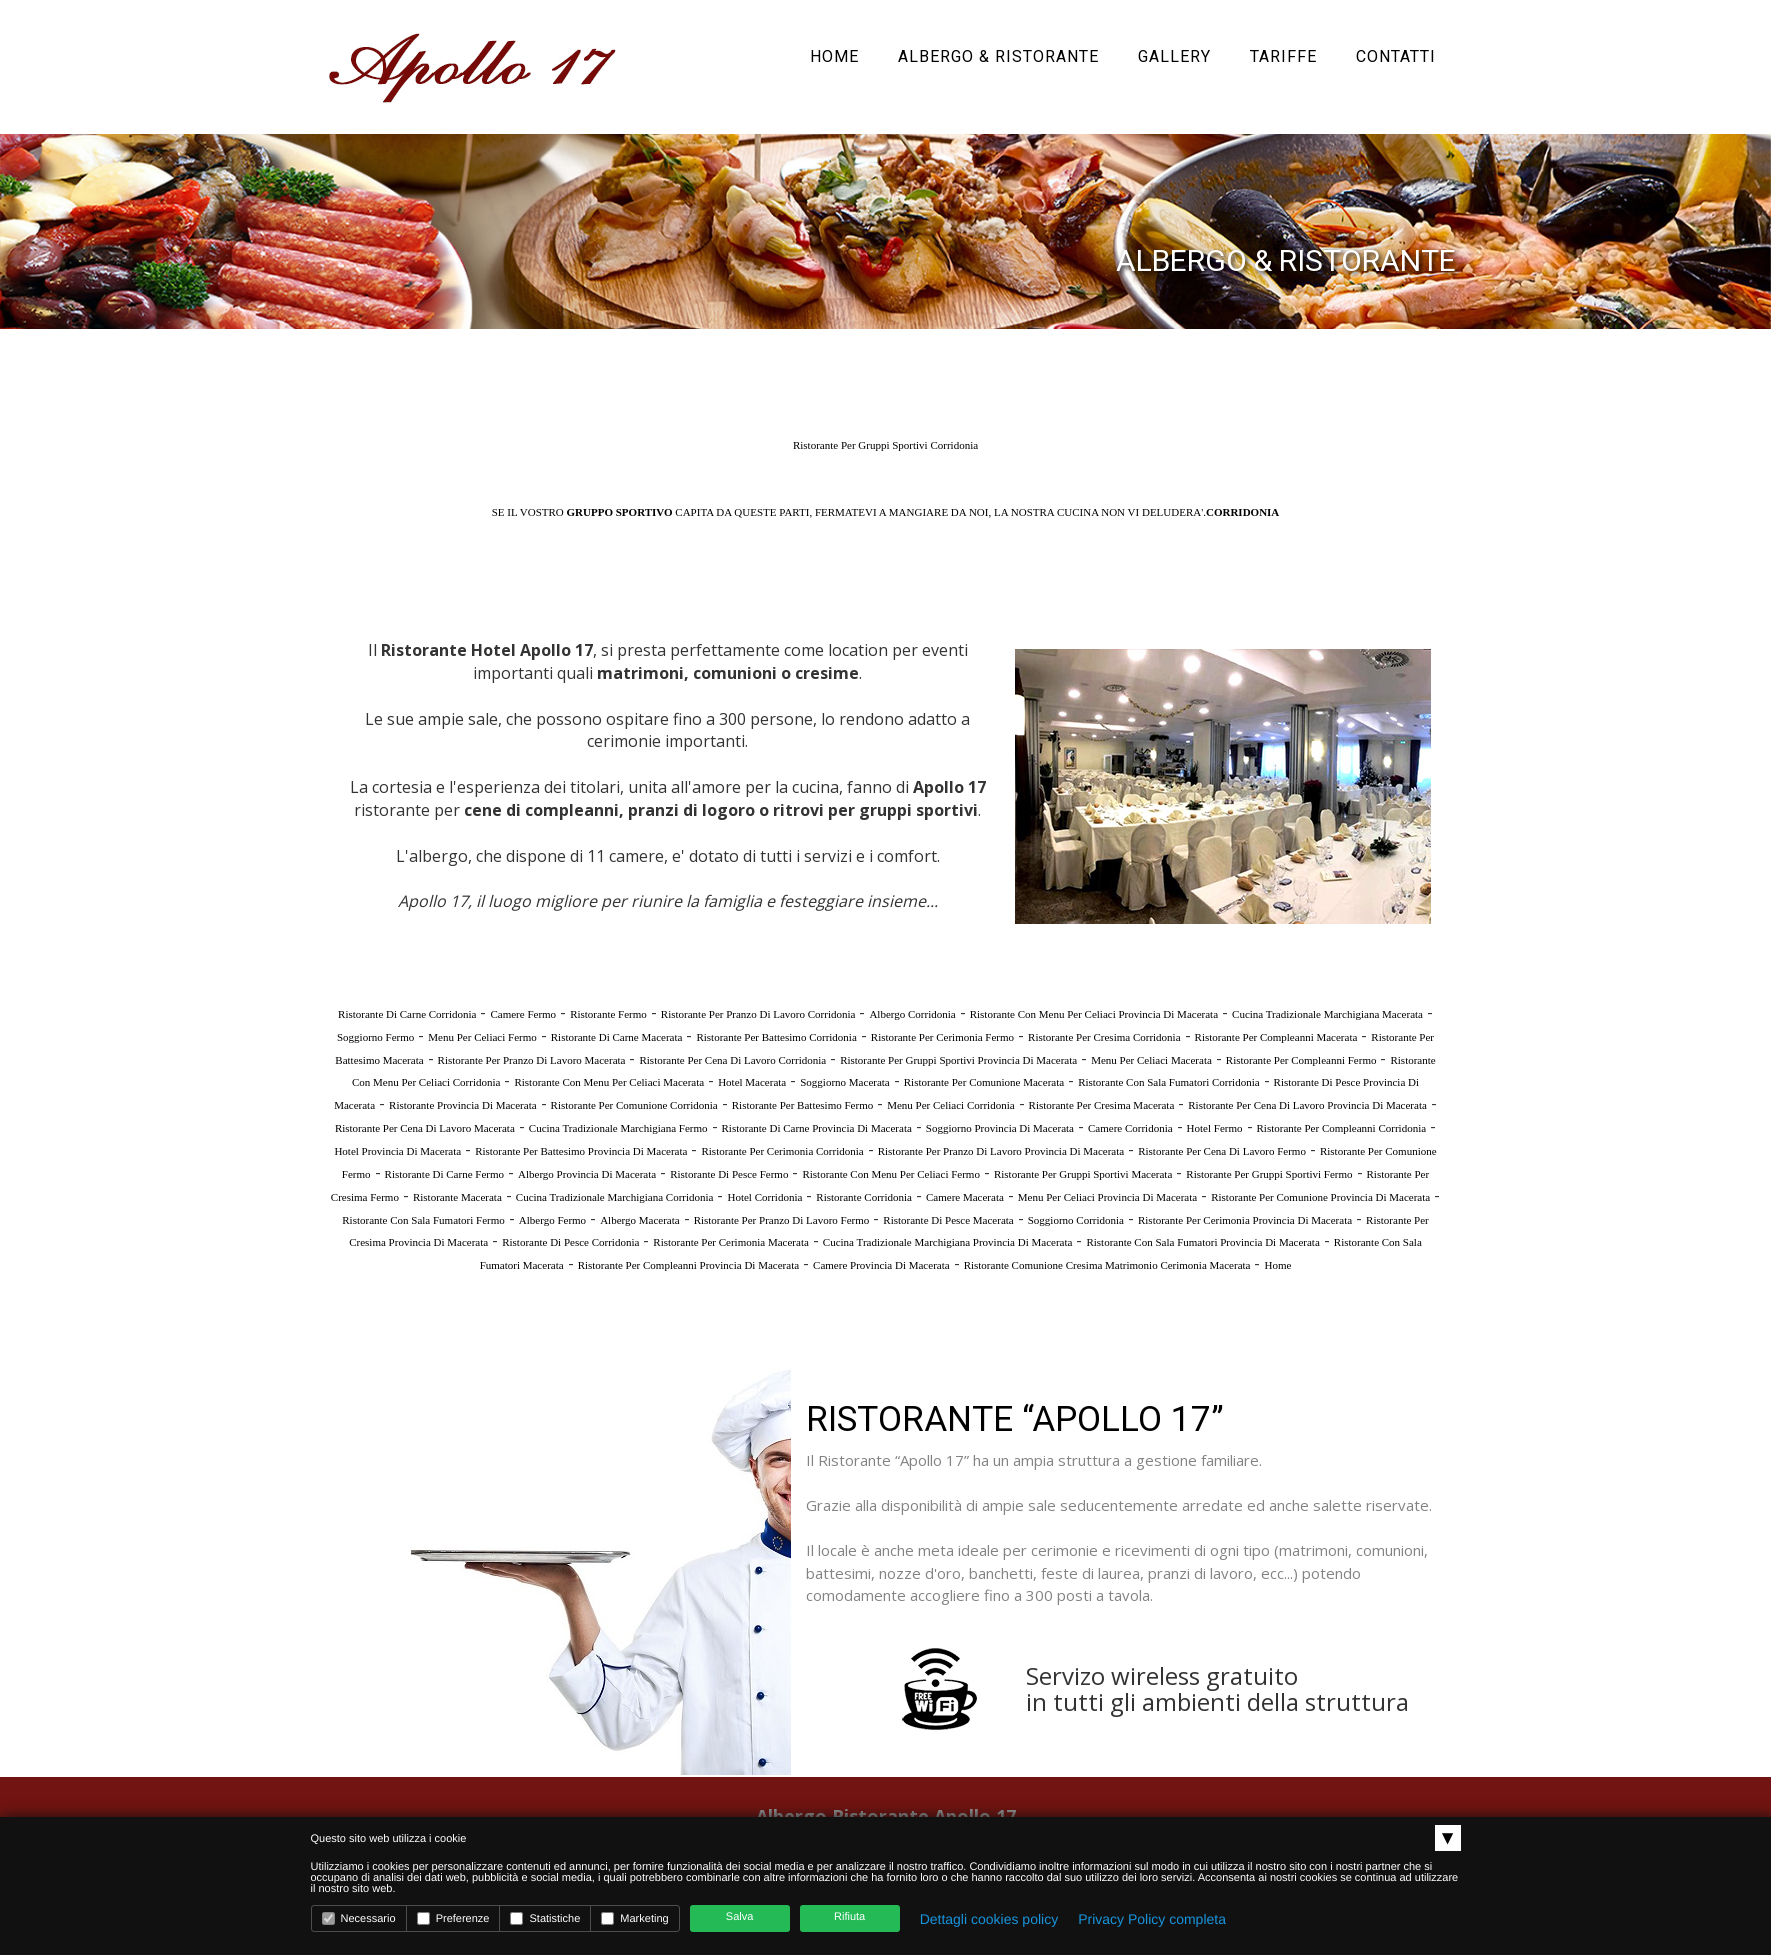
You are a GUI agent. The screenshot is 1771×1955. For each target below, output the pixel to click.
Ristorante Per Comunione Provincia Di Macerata (1320, 1197)
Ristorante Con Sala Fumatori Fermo (423, 1220)
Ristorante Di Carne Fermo (444, 1174)
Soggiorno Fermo (375, 1037)
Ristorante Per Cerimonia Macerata (730, 1242)
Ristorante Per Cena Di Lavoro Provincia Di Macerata (1307, 1105)
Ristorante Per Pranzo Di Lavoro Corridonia (758, 1014)
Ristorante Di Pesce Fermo (729, 1174)
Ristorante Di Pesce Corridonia (570, 1242)
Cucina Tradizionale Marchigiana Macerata (1327, 1014)
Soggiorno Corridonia (1076, 1220)
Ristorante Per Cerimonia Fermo (942, 1037)
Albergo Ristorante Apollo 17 (886, 1816)
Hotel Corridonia (764, 1197)
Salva (740, 1917)
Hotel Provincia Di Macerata (397, 1151)
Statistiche (545, 1918)
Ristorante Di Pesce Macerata (948, 1220)
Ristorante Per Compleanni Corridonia (1342, 1128)
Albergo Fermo (552, 1220)
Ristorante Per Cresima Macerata (1102, 1105)
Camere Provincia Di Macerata (881, 1265)
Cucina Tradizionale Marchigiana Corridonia (615, 1197)
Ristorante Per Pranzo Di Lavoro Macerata (532, 1060)
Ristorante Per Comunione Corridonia (634, 1105)
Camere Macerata (965, 1197)
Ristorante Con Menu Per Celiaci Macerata (609, 1082)
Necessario (359, 1918)
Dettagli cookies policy (989, 1919)
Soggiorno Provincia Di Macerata (1000, 1128)
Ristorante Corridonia (864, 1197)
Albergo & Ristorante (998, 56)
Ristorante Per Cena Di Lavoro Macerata (425, 1128)
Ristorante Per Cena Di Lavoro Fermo (1222, 1151)
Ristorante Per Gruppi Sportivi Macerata (1083, 1174)
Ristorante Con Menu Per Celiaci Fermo (891, 1174)
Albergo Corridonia (912, 1014)
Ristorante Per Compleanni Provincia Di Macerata (688, 1265)
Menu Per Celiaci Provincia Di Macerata (1107, 1197)
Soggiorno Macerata (845, 1082)
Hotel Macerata (752, 1082)
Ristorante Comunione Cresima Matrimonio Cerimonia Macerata (1107, 1265)
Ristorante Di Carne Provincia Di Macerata (817, 1128)
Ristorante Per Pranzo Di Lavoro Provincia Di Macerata (1001, 1151)
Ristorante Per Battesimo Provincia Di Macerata (581, 1151)
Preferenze (453, 1918)
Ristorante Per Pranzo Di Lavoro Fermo (782, 1220)
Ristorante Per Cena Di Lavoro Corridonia (732, 1060)
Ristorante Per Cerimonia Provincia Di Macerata (1245, 1220)
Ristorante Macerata (457, 1197)
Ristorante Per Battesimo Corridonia (776, 1037)
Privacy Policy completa (1152, 1919)
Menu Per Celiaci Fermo (482, 1037)
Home (834, 56)
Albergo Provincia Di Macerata (587, 1174)
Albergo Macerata (640, 1220)
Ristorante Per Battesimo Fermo (802, 1105)
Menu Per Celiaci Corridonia (950, 1105)
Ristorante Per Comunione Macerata (984, 1082)
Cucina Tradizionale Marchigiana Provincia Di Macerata (948, 1242)
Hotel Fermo (1215, 1128)
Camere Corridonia (1130, 1128)
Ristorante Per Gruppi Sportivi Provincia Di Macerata (958, 1060)
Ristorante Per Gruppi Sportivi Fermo (1269, 1174)
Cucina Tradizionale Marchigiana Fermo (618, 1128)
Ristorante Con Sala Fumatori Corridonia (1168, 1082)
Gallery (1174, 56)
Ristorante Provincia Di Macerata (463, 1105)
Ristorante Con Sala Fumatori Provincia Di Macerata (1202, 1242)
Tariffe (1283, 56)
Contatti (1396, 56)
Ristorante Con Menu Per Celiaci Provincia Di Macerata (1094, 1014)
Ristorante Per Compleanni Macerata (1276, 1037)
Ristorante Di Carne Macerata (617, 1037)
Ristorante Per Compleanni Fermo (1301, 1060)
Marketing (634, 1918)
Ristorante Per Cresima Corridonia (1104, 1037)
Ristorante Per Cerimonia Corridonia (782, 1151)
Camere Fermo (523, 1014)
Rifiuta (849, 1917)
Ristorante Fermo (608, 1014)
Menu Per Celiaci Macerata (1151, 1060)
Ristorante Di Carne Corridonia (407, 1014)
